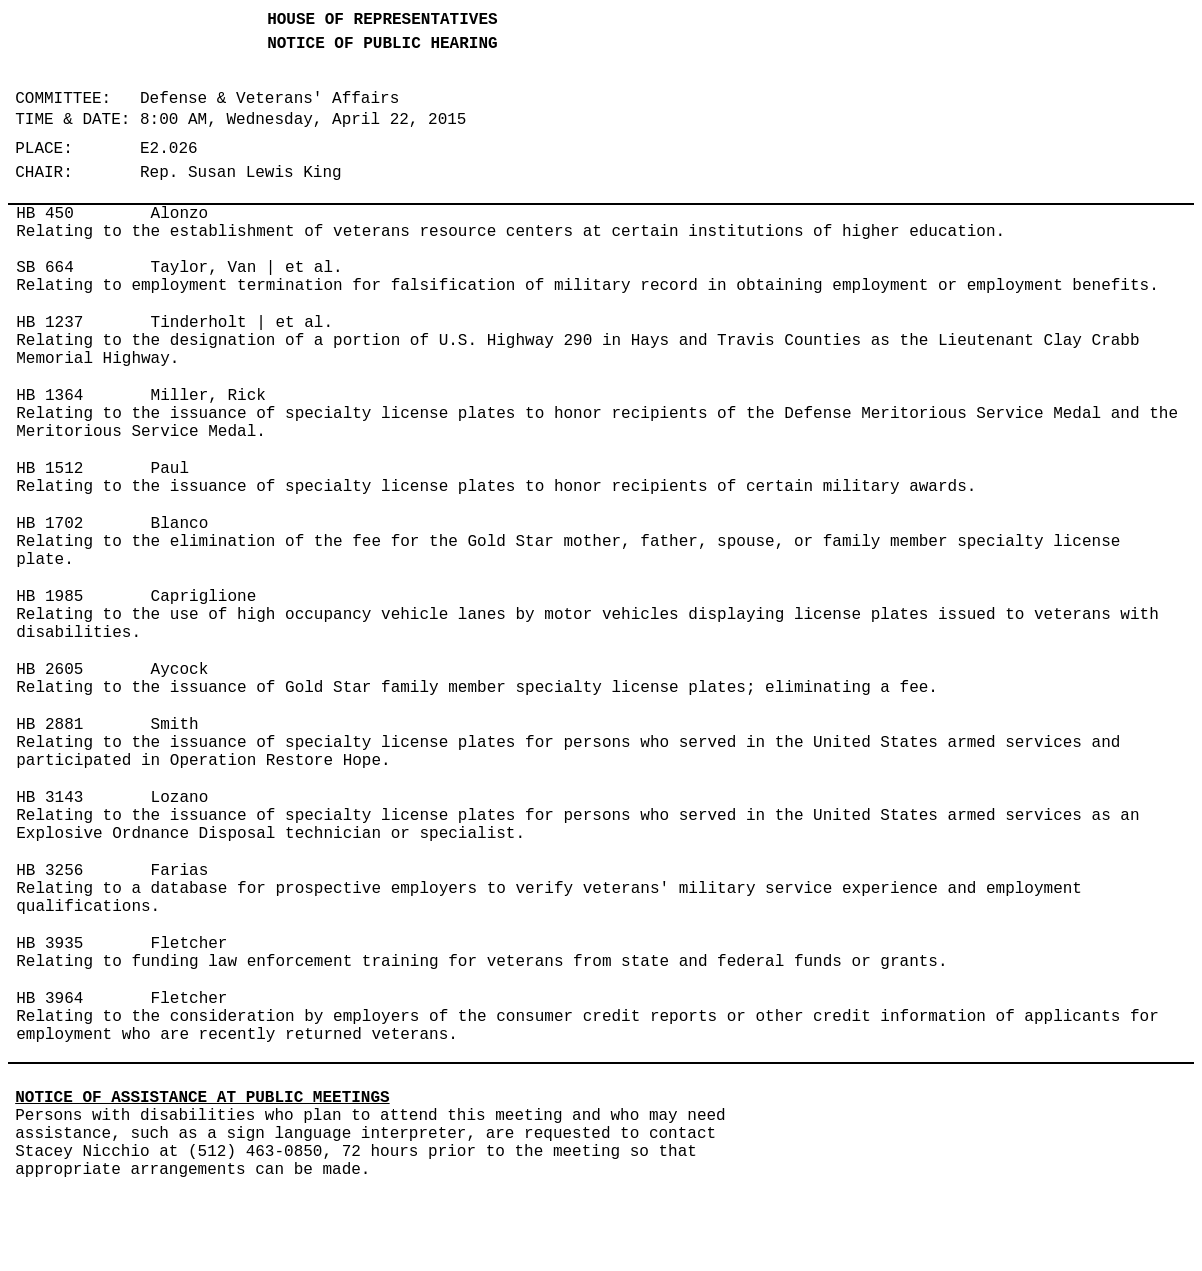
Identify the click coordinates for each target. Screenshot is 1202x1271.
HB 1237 (49, 323)
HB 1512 (49, 469)
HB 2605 (49, 670)
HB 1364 (49, 396)
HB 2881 (49, 725)
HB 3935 (49, 944)
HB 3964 (49, 999)
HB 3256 (49, 871)
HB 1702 (49, 524)
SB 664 (45, 268)
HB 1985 (49, 597)
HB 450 (45, 214)
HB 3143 (49, 798)
